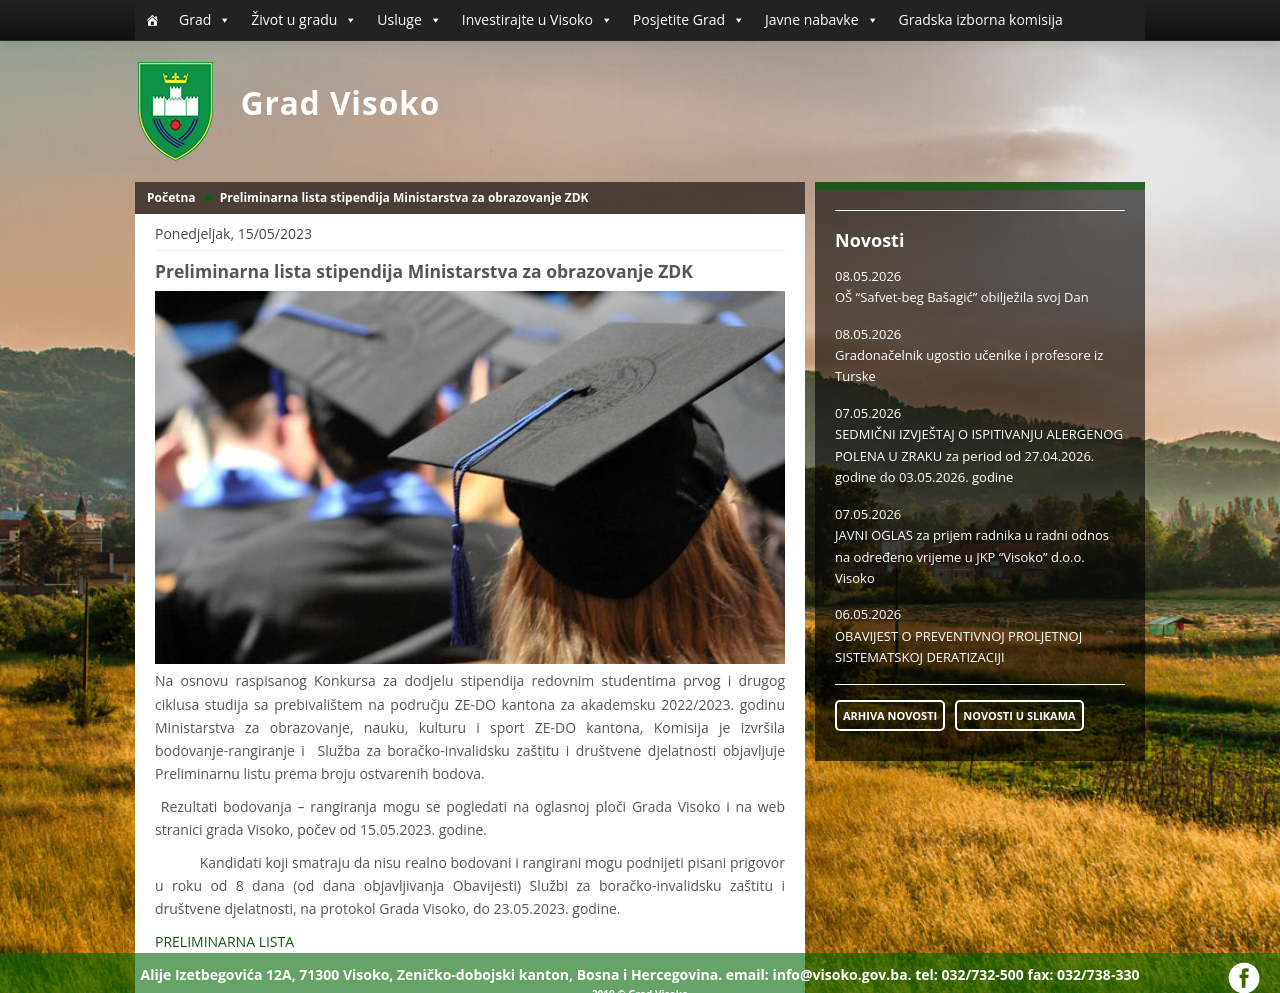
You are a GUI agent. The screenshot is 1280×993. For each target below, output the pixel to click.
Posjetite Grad (689, 20)
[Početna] (152, 20)
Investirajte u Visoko (537, 20)
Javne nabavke (822, 20)
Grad (205, 20)
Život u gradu (304, 20)
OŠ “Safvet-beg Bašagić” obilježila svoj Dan (962, 297)
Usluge (409, 20)
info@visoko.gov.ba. (841, 974)
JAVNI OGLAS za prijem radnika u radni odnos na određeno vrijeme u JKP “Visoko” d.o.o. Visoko (972, 556)
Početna (171, 197)
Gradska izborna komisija (981, 19)
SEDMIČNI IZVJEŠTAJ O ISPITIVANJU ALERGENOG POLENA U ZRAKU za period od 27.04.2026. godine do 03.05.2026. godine (979, 455)
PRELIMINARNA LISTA (224, 941)
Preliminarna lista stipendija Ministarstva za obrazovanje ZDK (404, 197)
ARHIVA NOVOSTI (890, 715)
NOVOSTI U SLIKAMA (1019, 715)
